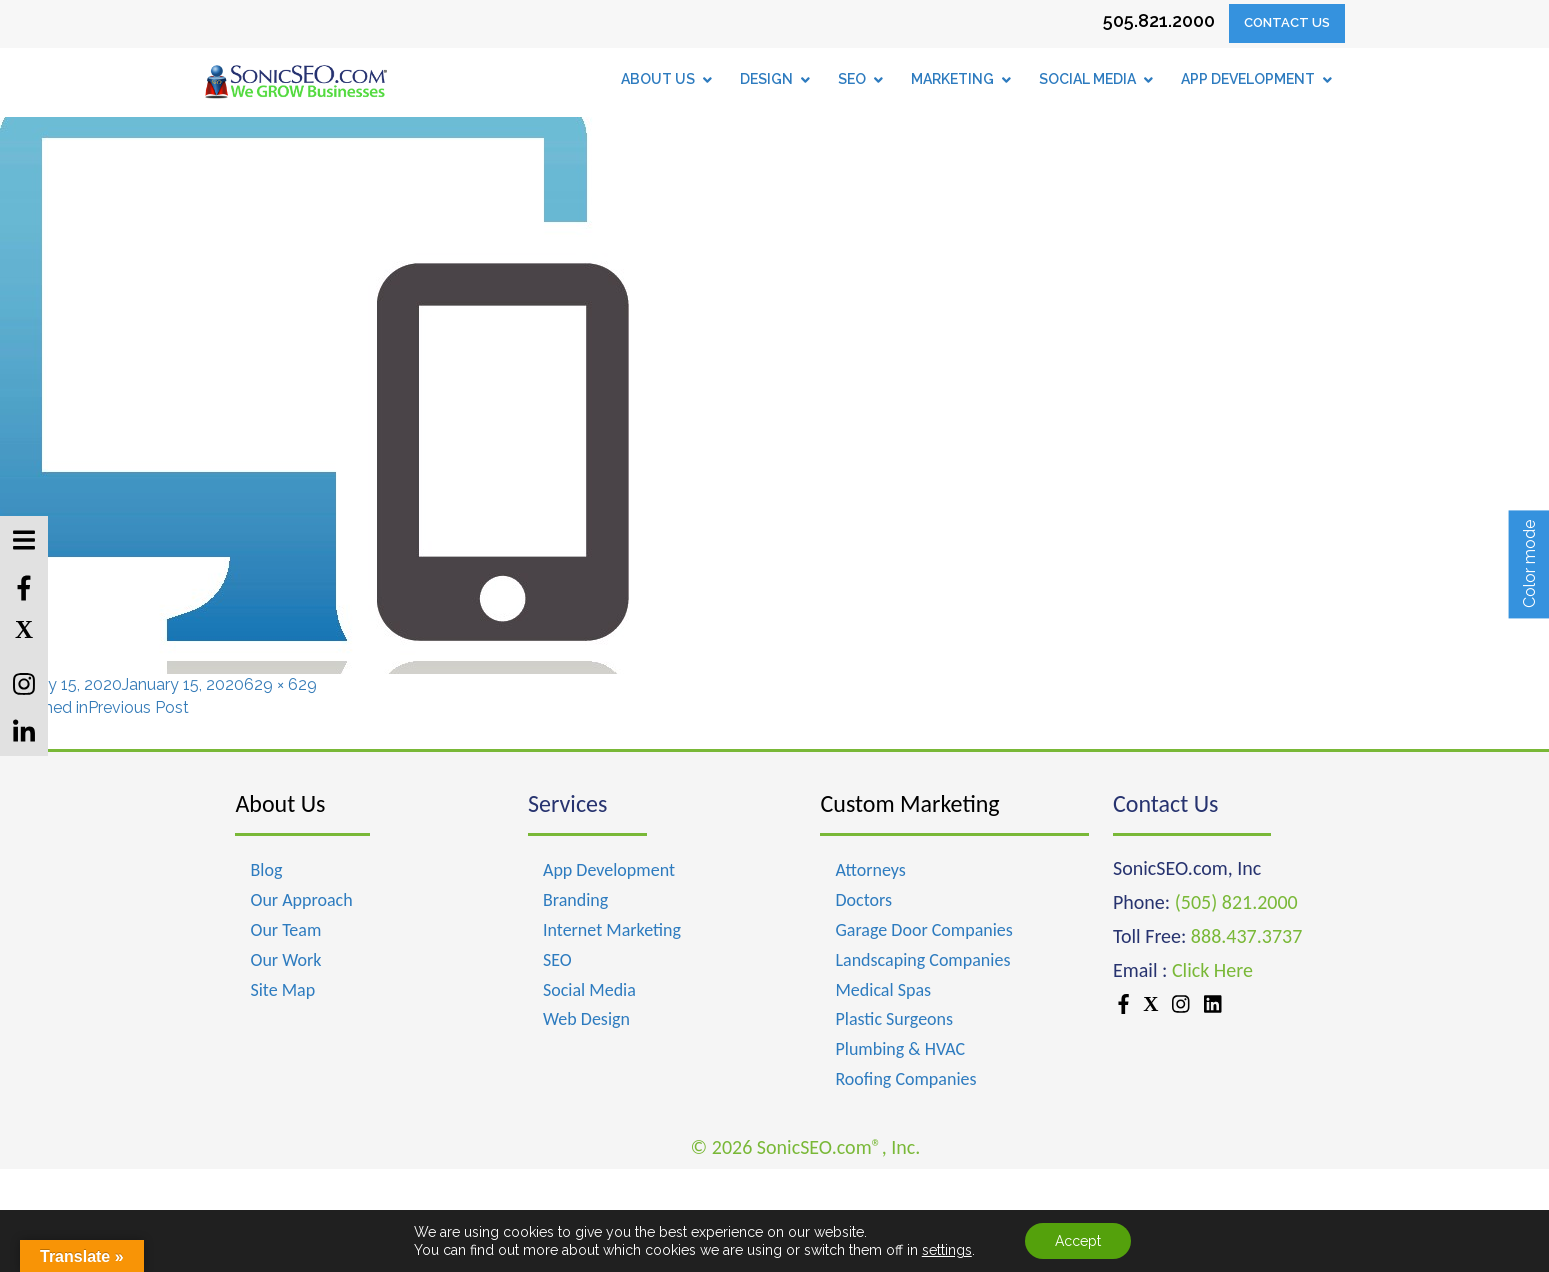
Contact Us (1287, 22)
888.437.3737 (1246, 936)
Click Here (1212, 970)
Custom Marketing (909, 803)
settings (947, 1250)
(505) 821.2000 (1236, 902)
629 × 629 (280, 684)
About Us (280, 803)
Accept (1078, 1241)
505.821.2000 (1159, 20)
